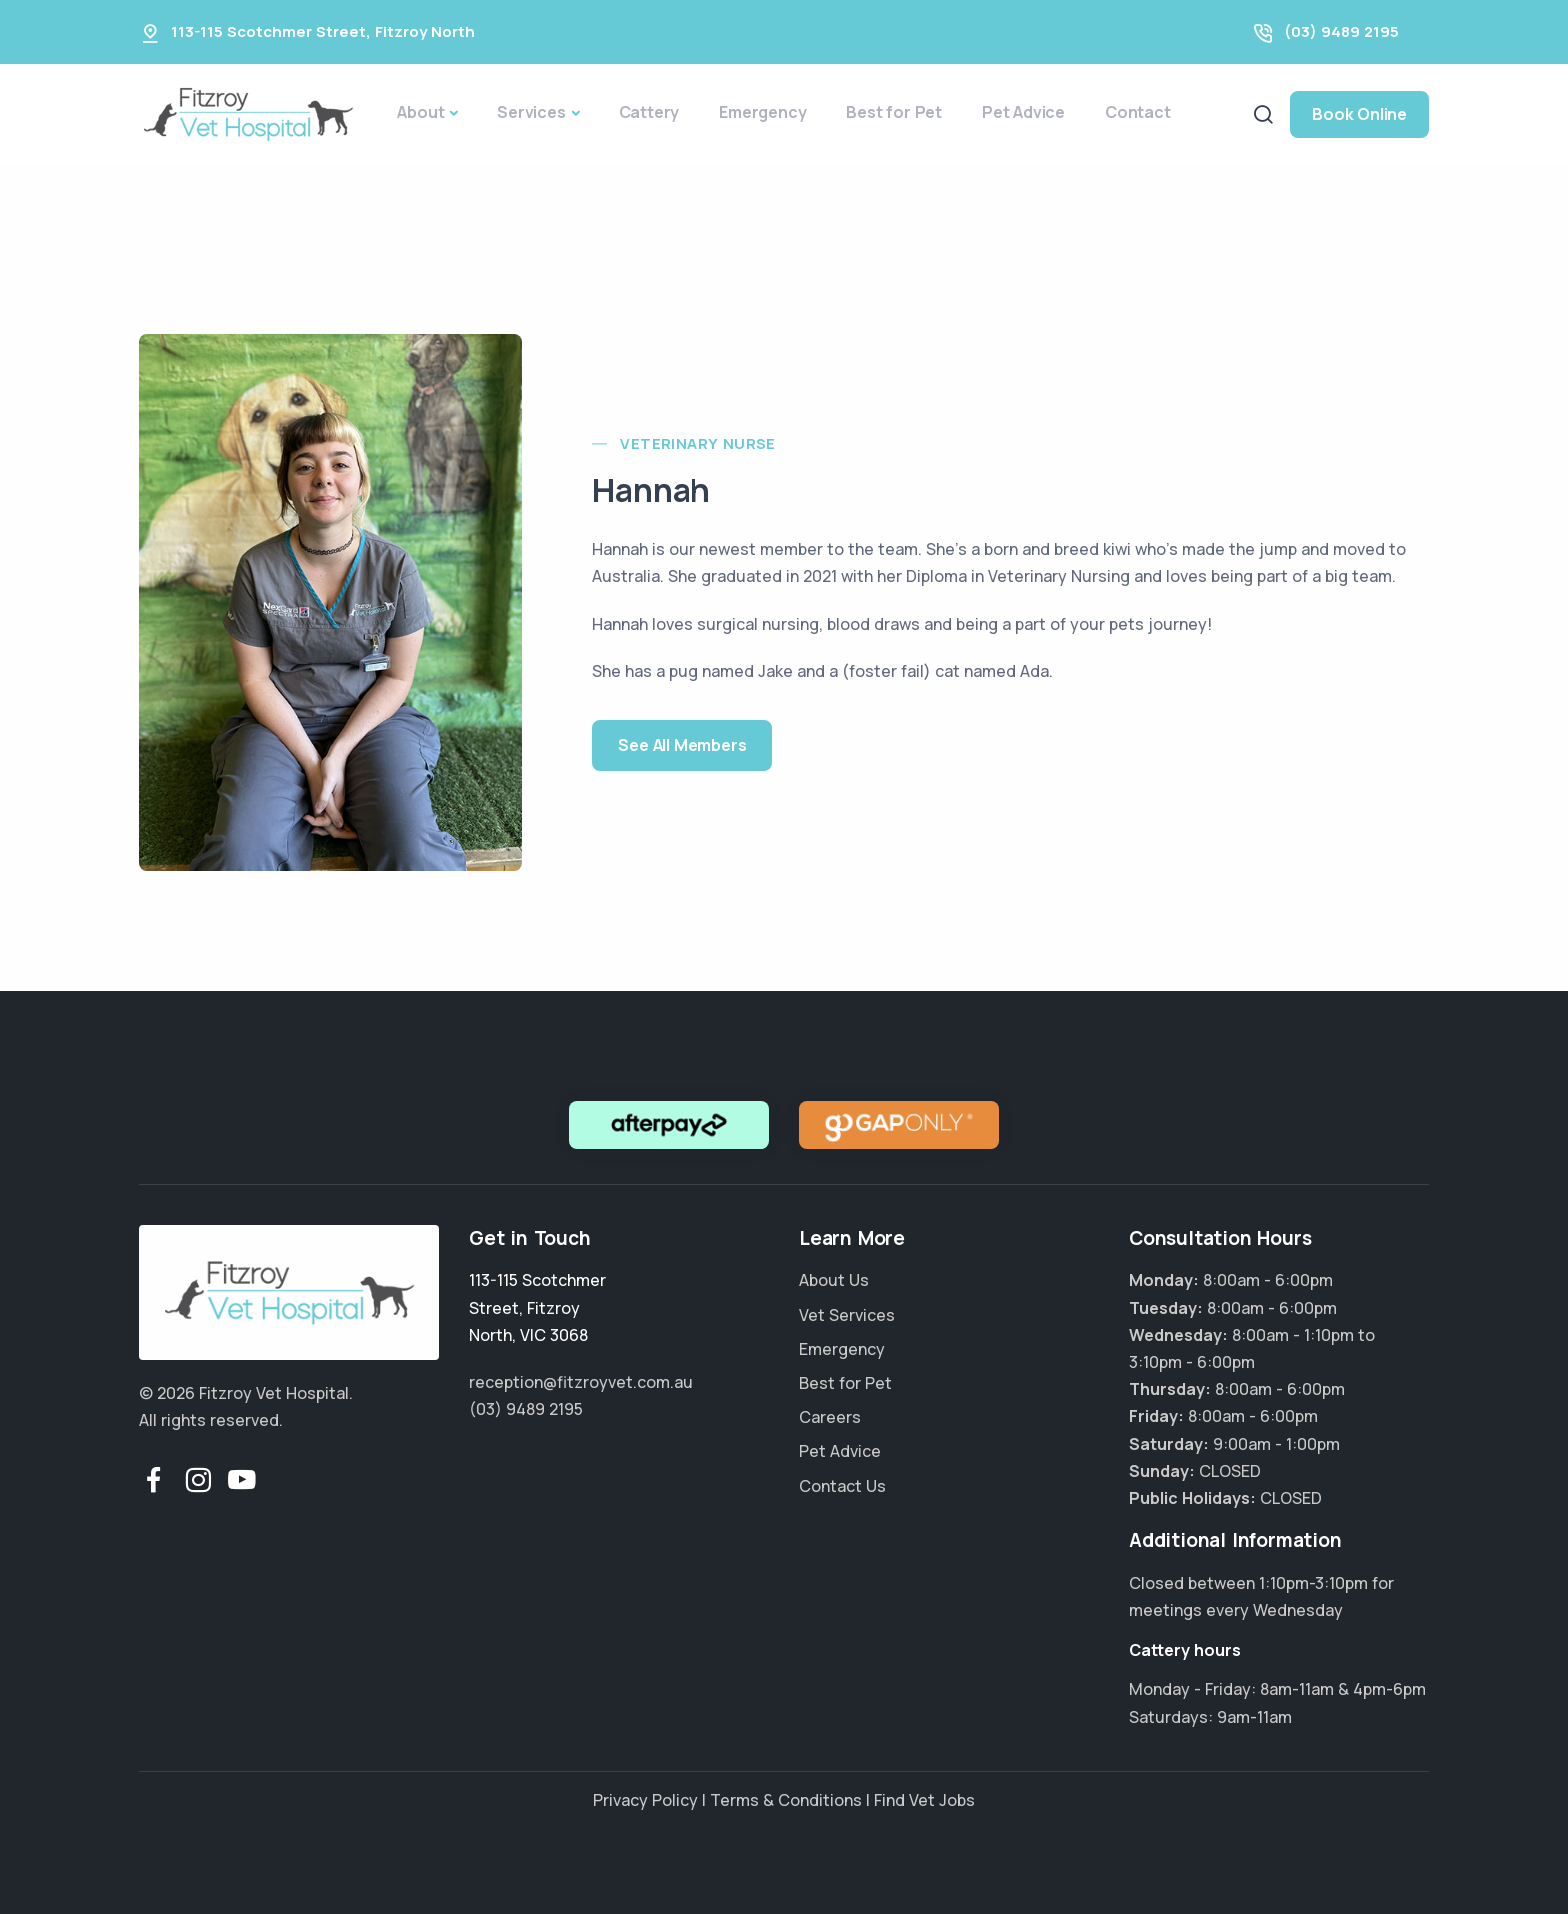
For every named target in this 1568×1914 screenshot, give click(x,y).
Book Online (1359, 114)
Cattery (649, 112)
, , (537, 1307)
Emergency (762, 112)
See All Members (682, 745)
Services (531, 112)
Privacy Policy (645, 1800)
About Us (834, 1280)
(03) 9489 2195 (1341, 31)
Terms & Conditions (786, 1800)
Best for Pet (894, 112)
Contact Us (842, 1486)
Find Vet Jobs (924, 1800)
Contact (1138, 112)
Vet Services (847, 1315)
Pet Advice (1023, 112)
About (420, 112)
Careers (830, 1417)
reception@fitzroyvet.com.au (581, 1382)
